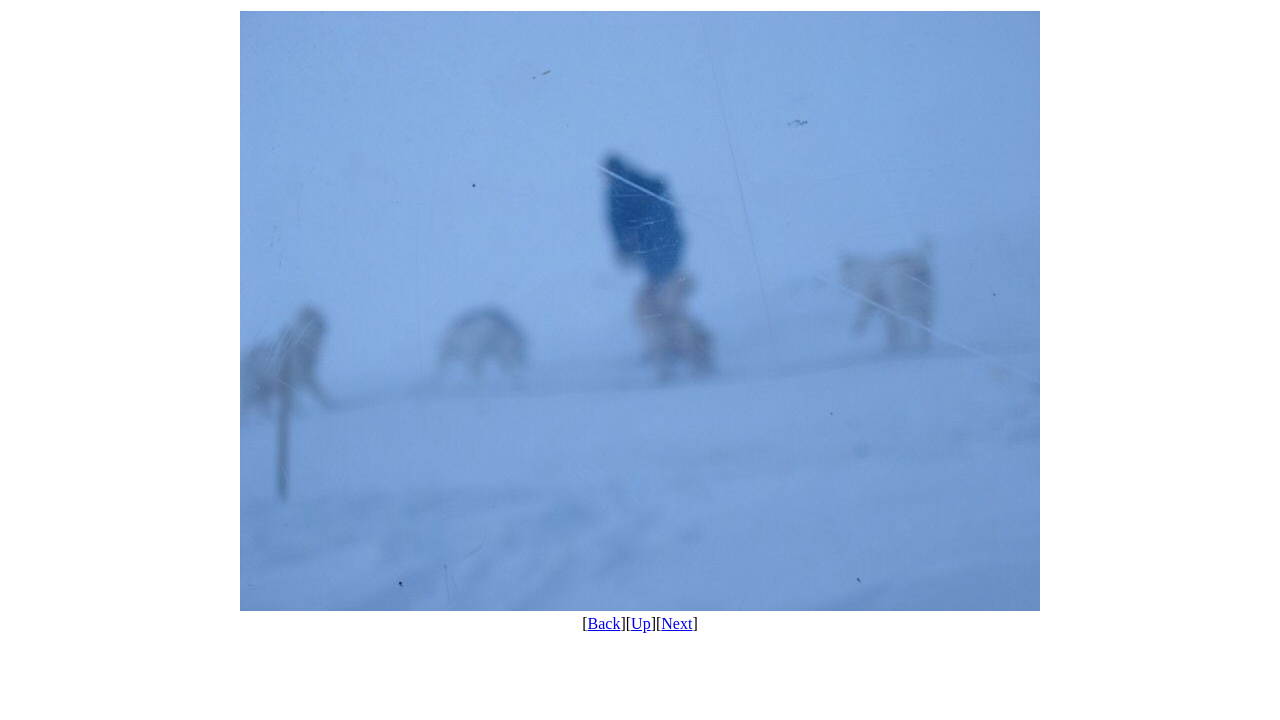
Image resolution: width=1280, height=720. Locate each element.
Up (641, 623)
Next (676, 623)
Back (604, 623)
